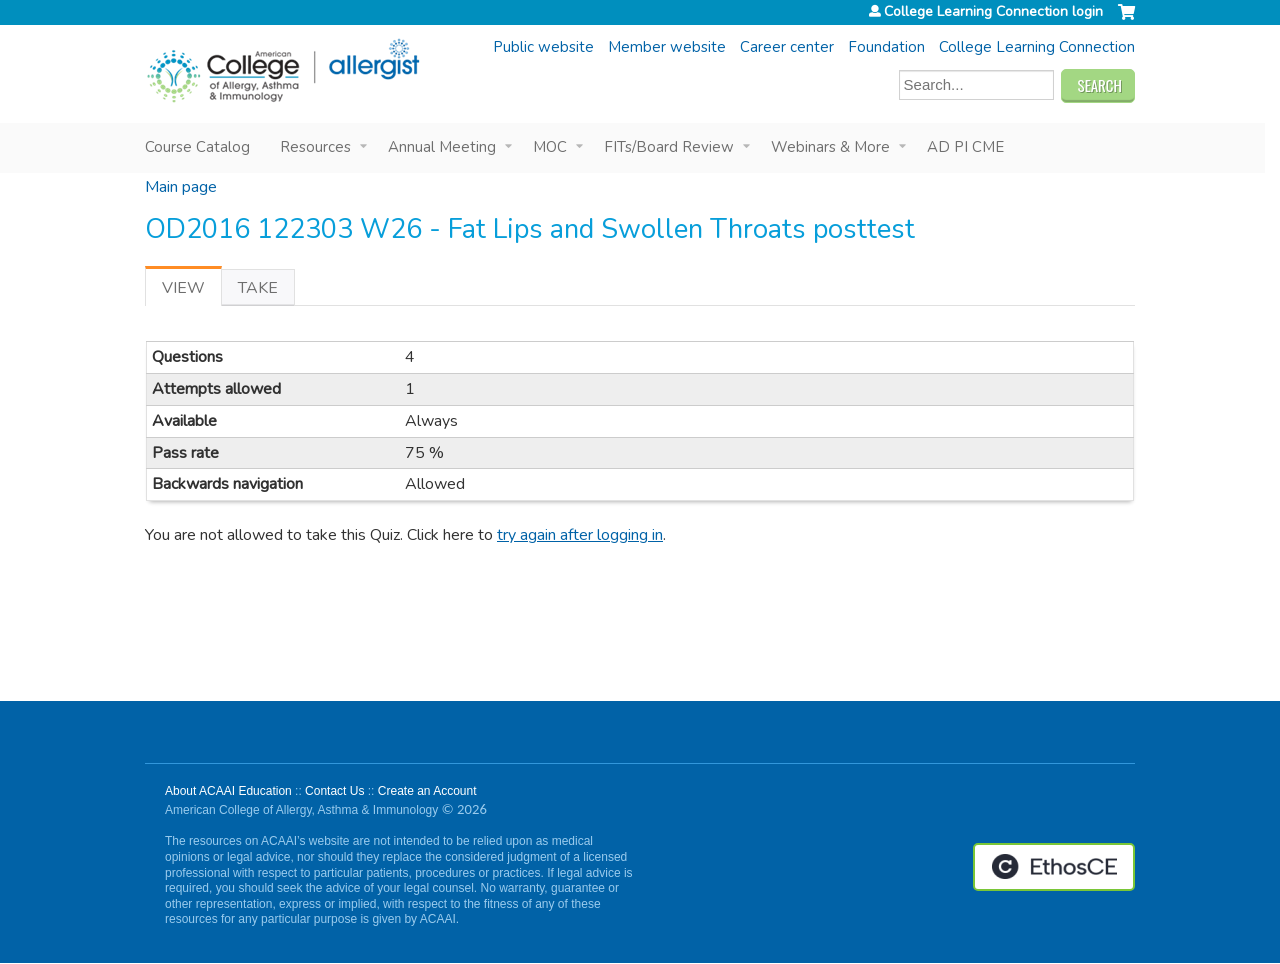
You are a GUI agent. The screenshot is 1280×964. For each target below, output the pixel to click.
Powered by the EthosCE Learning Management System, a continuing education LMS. (1054, 867)
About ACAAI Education (228, 791)
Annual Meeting (442, 147)
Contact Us (334, 791)
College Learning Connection (1037, 47)
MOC (550, 147)
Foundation (886, 47)
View (192, 291)
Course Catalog (197, 147)
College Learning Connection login (993, 12)
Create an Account (427, 791)
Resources (315, 147)
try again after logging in (580, 535)
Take (258, 288)
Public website (543, 47)
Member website (667, 47)
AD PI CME (965, 147)
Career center (787, 47)
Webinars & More (830, 147)
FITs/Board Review (669, 147)
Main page (181, 187)
